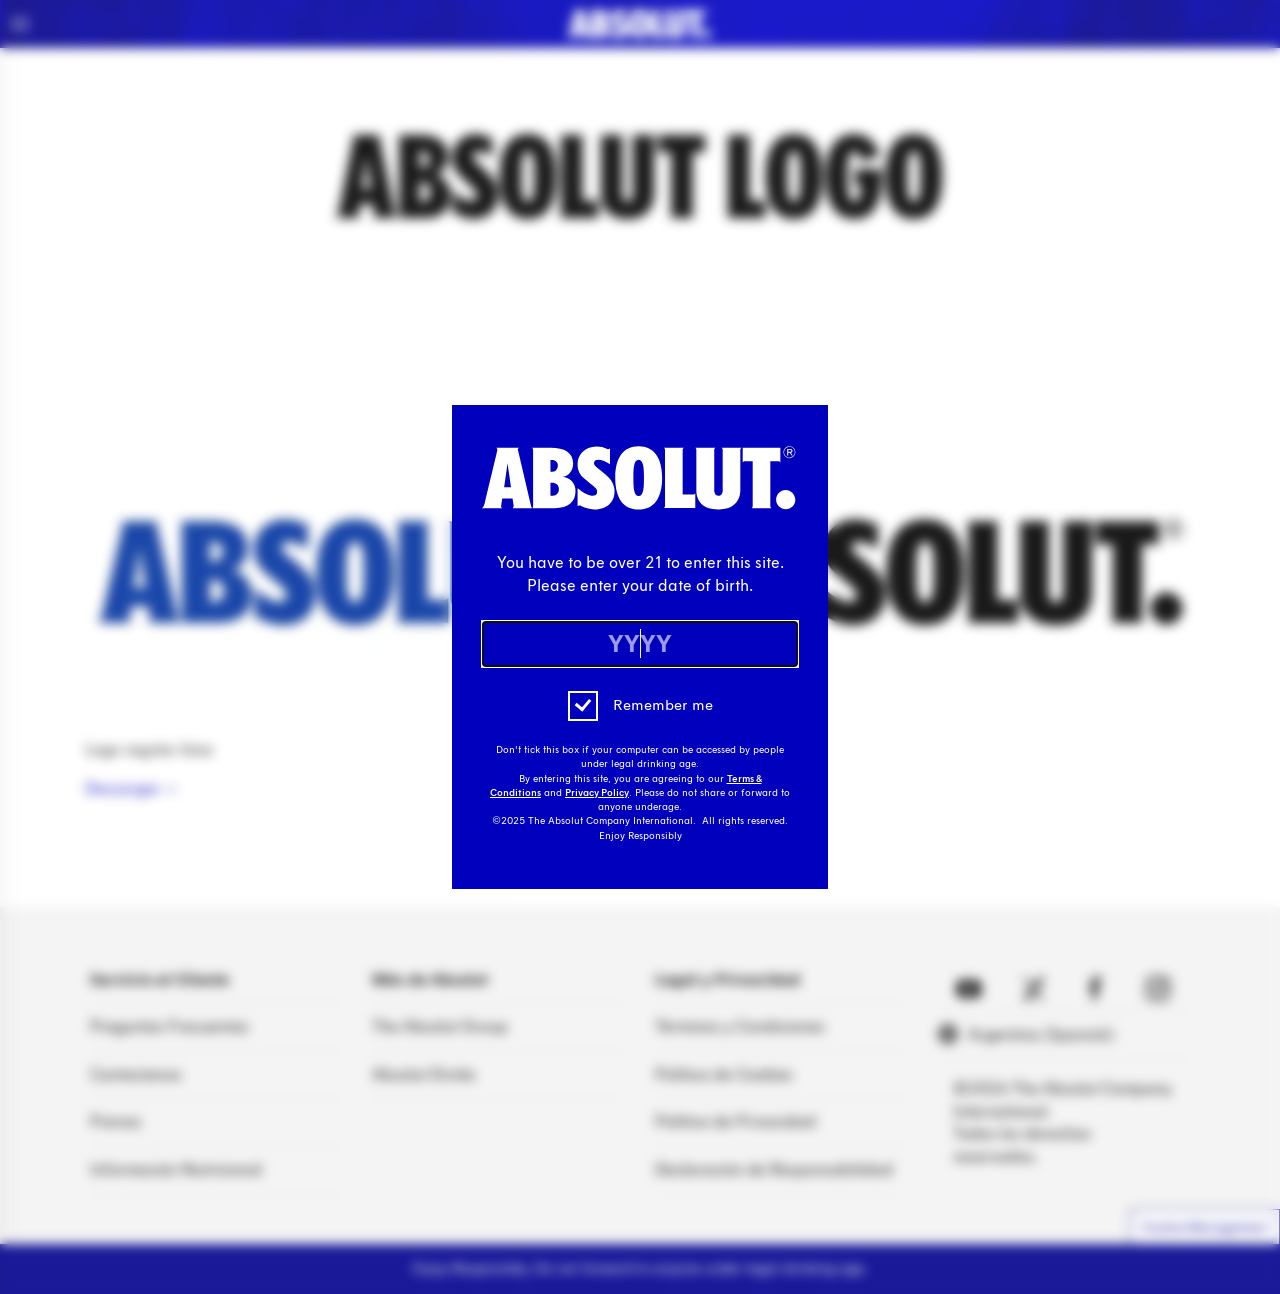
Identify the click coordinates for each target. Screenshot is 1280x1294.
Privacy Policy (597, 793)
